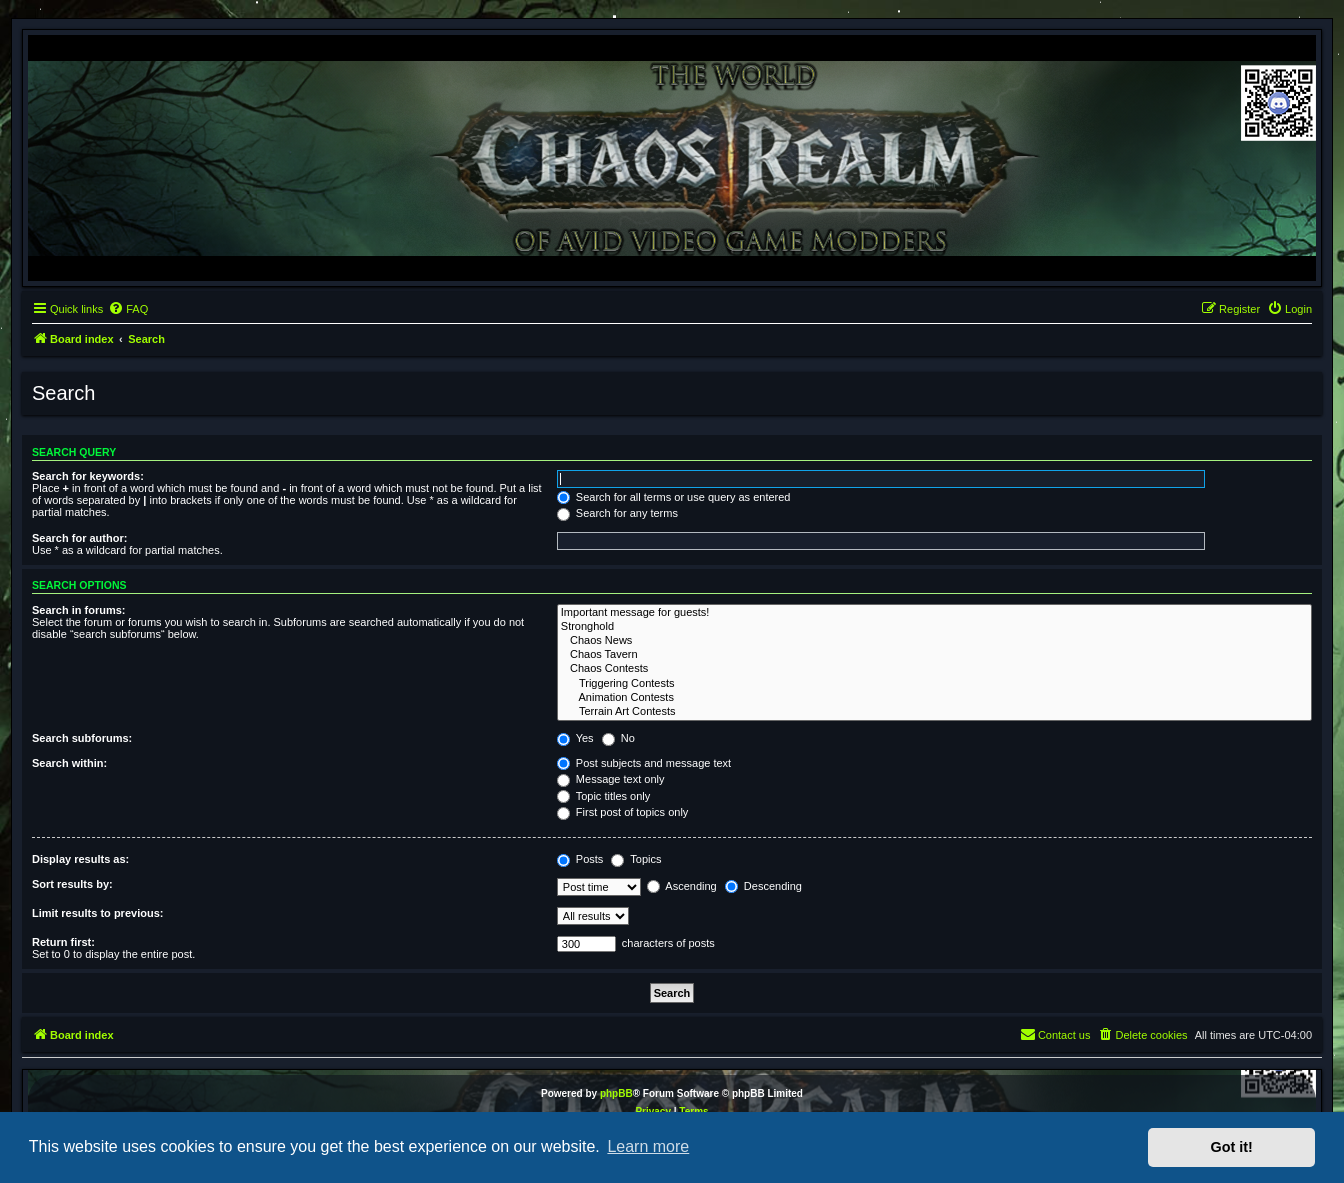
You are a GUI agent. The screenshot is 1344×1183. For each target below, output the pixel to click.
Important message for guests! (934, 613)
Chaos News (934, 641)
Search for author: (79, 538)
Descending (763, 886)
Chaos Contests (934, 669)
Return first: (63, 942)
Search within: (69, 763)
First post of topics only (623, 812)
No (618, 738)
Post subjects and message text (644, 763)
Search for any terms (617, 513)
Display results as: (80, 859)
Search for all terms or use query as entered (674, 497)
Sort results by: (72, 884)
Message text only (611, 779)
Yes (575, 738)
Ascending (682, 886)
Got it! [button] (1232, 1147)
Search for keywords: (88, 476)
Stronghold (934, 627)
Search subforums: (82, 738)
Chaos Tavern (934, 655)
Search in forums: (79, 610)
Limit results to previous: (97, 913)
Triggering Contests (934, 684)
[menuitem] (128, 309)
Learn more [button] (648, 1146)
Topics (636, 859)
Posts (580, 859)
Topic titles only (603, 796)
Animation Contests (934, 698)
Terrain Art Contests (934, 712)
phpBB (616, 1093)
